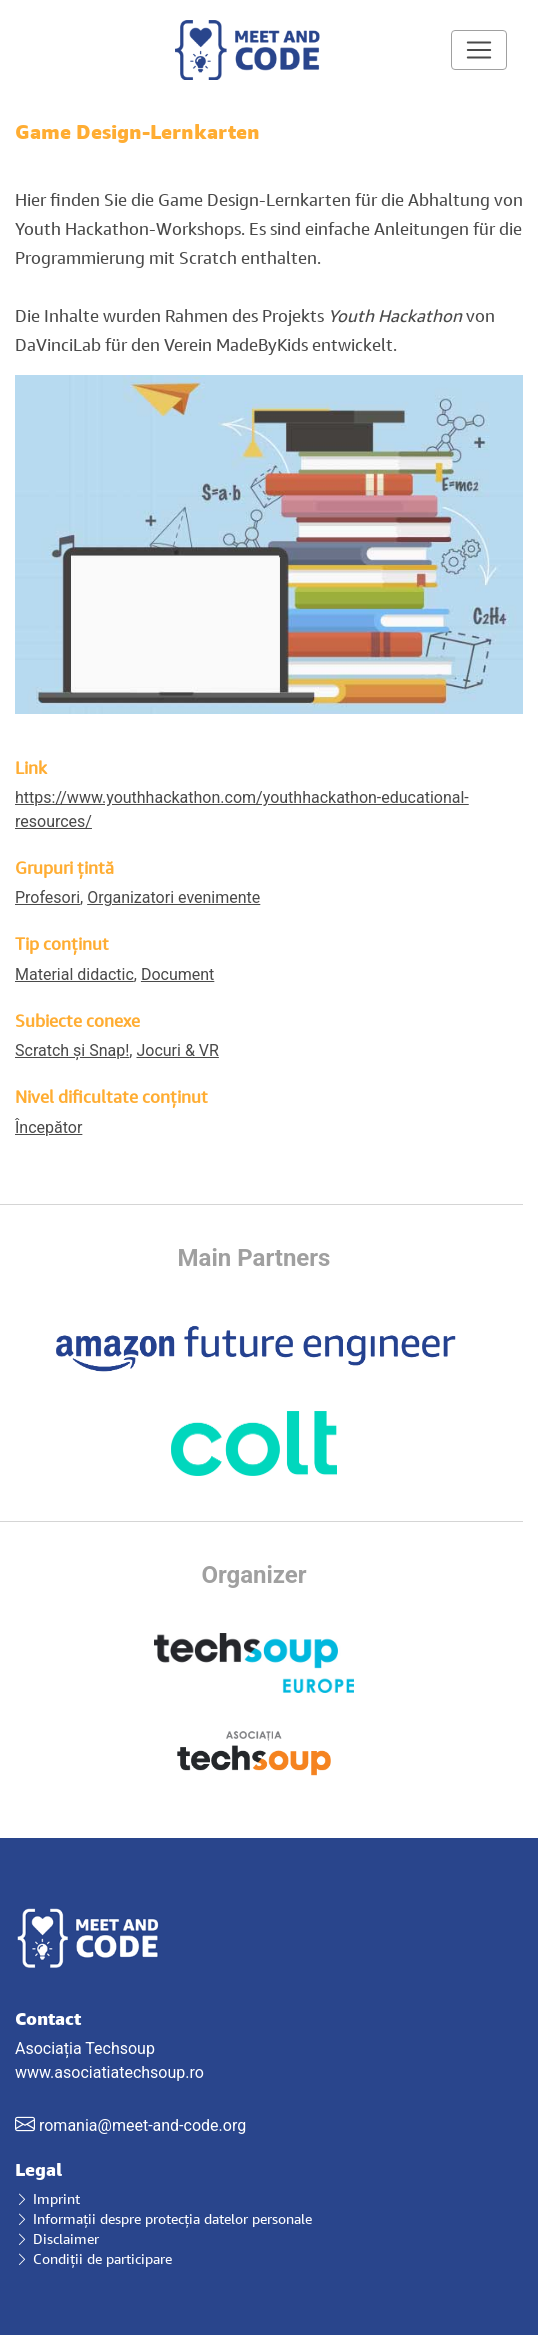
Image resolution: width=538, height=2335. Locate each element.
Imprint (47, 2198)
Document (177, 974)
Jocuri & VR (177, 1050)
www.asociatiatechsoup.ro (109, 2072)
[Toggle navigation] (479, 50)
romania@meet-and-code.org (142, 2125)
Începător (48, 1127)
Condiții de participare (93, 2258)
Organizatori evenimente (173, 897)
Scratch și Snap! (72, 1050)
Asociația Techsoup (269, 2023)
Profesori (47, 897)
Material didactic (74, 974)
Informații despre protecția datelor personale (163, 2218)
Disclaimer (57, 2238)
